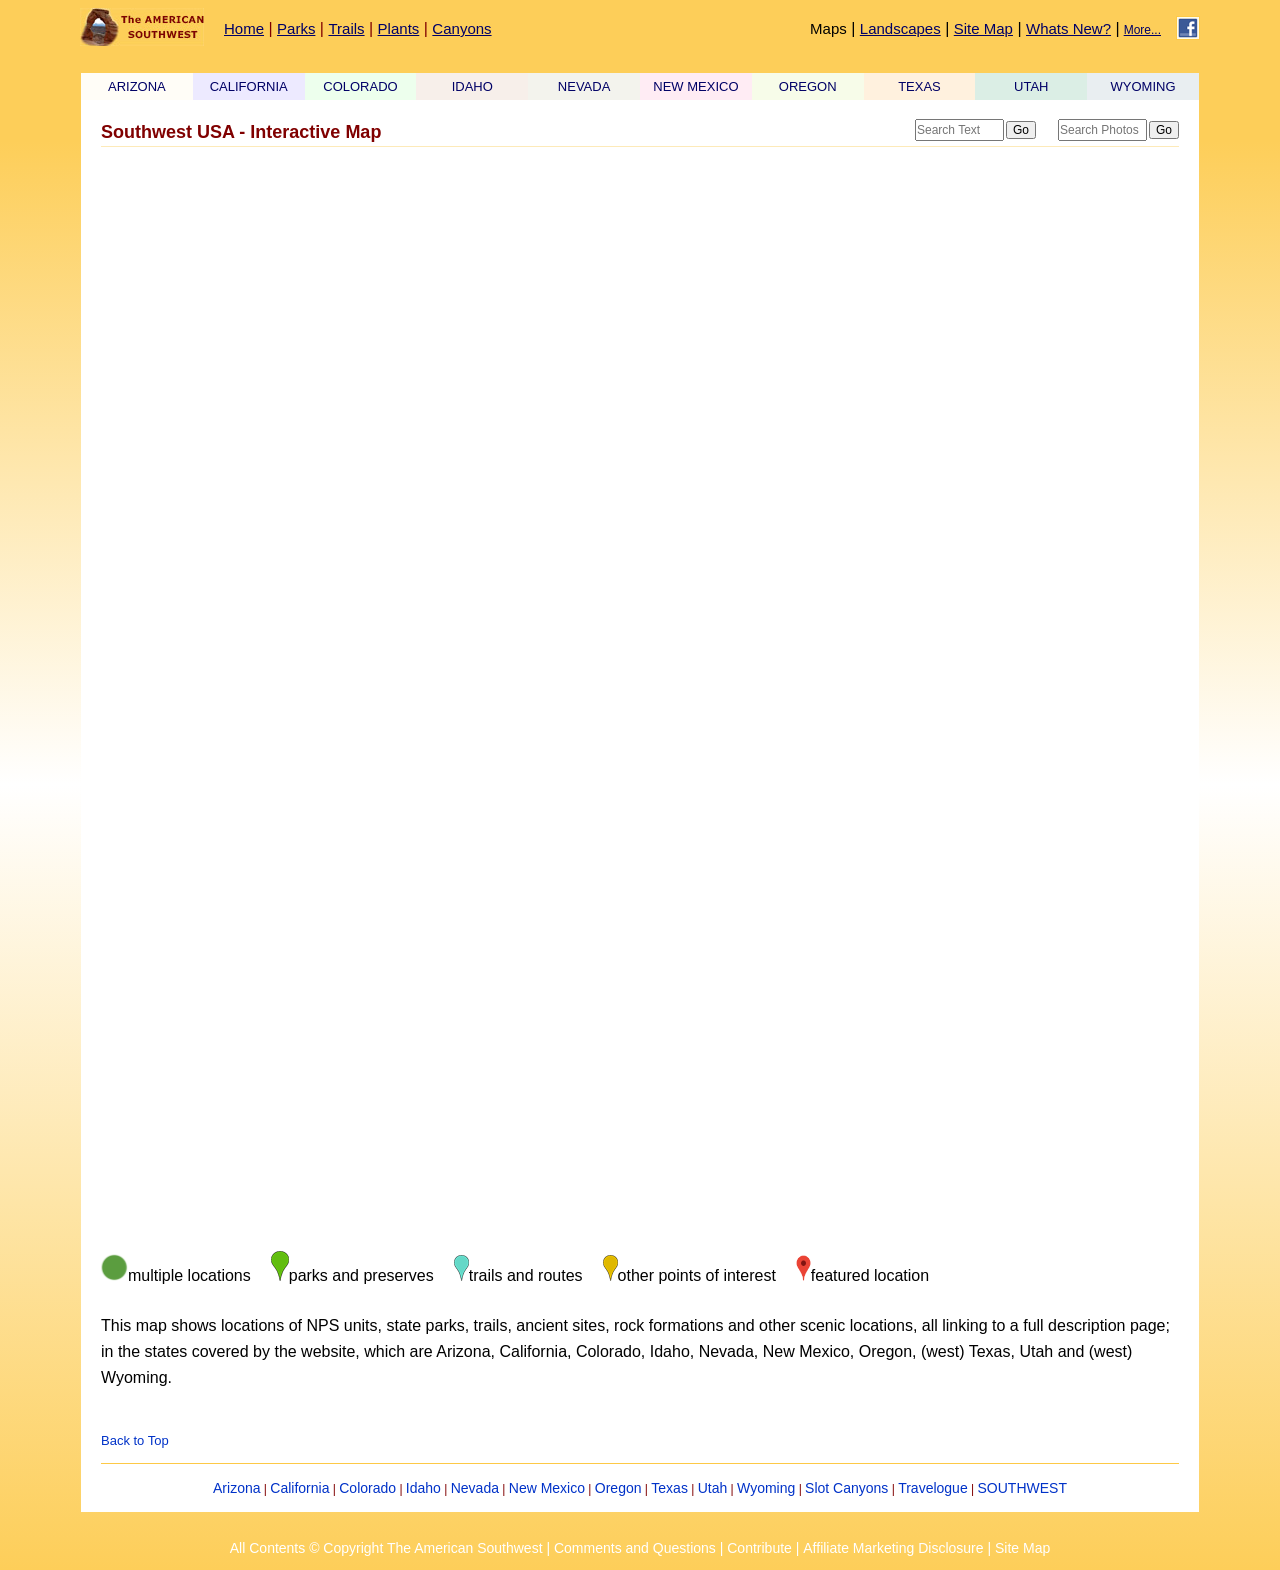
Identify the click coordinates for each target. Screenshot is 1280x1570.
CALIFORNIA (249, 86)
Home (244, 28)
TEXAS (919, 86)
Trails (346, 28)
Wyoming (766, 1488)
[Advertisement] (640, 313)
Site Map (983, 28)
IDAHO (472, 86)
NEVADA (584, 86)
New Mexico (547, 1488)
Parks (296, 28)
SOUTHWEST (1022, 1488)
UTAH (1031, 86)
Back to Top (135, 1440)
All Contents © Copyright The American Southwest (386, 1548)
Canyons (461, 28)
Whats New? (1068, 28)
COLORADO (360, 86)
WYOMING (1143, 86)
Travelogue (933, 1488)
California (299, 1488)
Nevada (475, 1488)
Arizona (236, 1488)
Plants (399, 28)
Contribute (759, 1548)
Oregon (618, 1488)
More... (1142, 30)
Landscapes (900, 28)
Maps (828, 28)
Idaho (423, 1488)
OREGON (808, 86)
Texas (669, 1488)
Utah (713, 1488)
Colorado (367, 1488)
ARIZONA (137, 86)
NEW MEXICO (695, 86)
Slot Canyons (846, 1488)
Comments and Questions (635, 1548)
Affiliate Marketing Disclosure (893, 1548)
